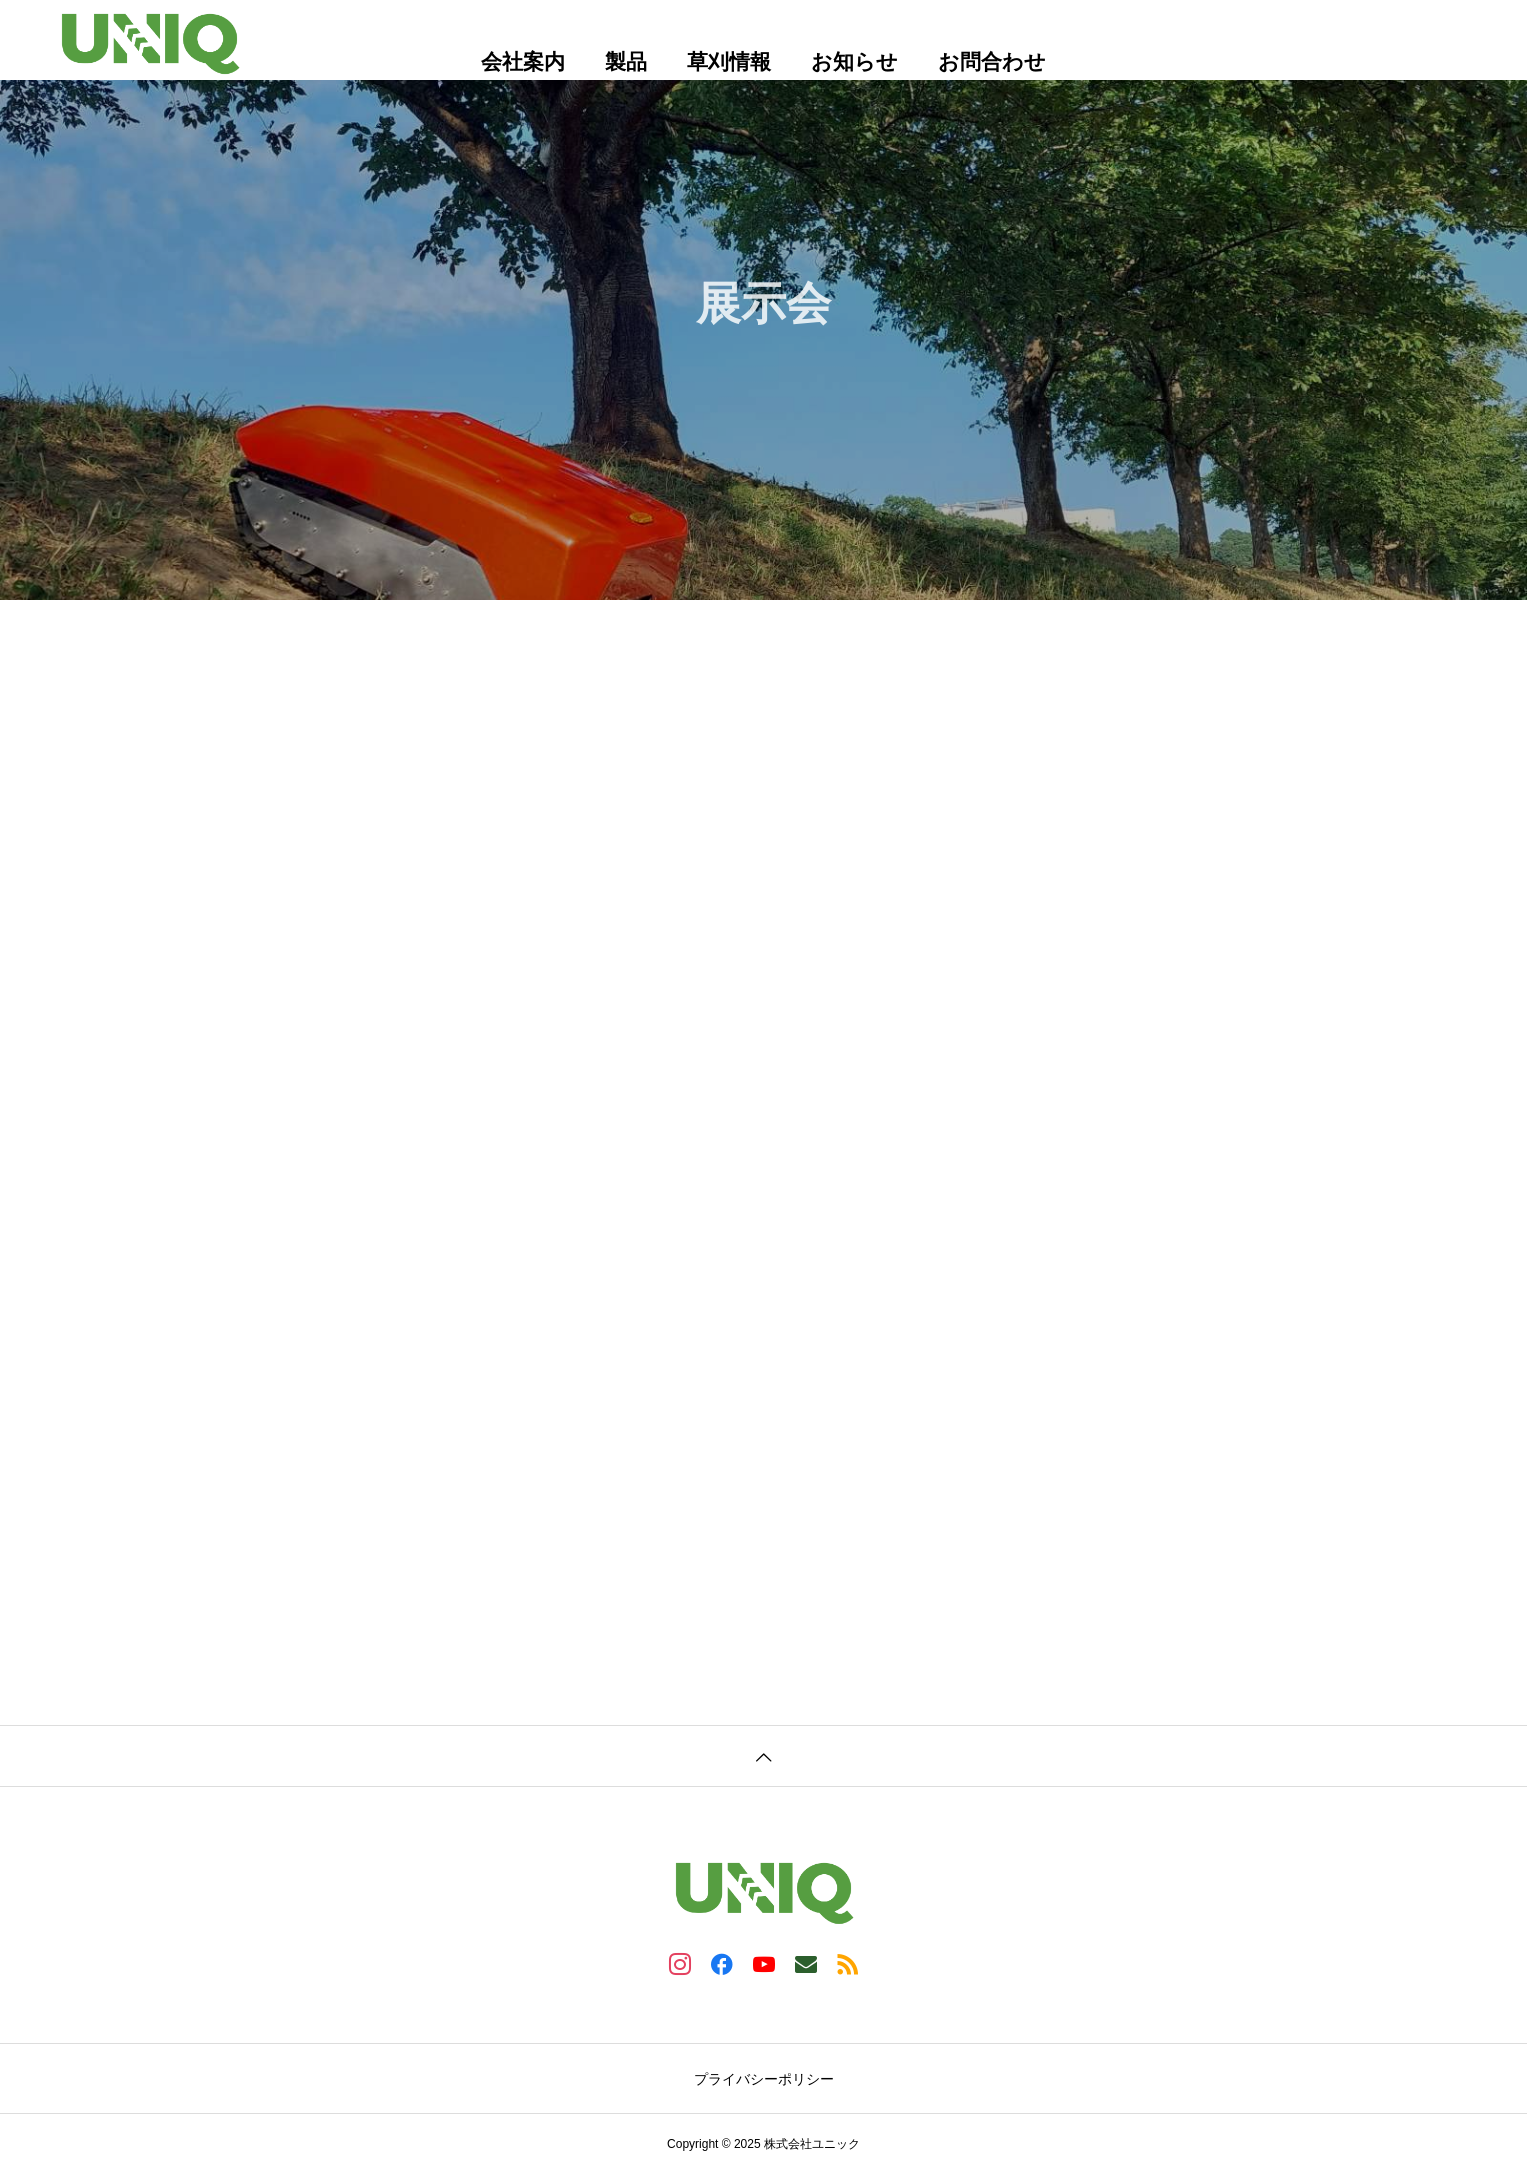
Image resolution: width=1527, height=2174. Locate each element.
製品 (626, 61)
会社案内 (523, 61)
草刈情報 (729, 61)
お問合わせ (992, 61)
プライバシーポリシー (764, 2079)
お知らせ (854, 61)
